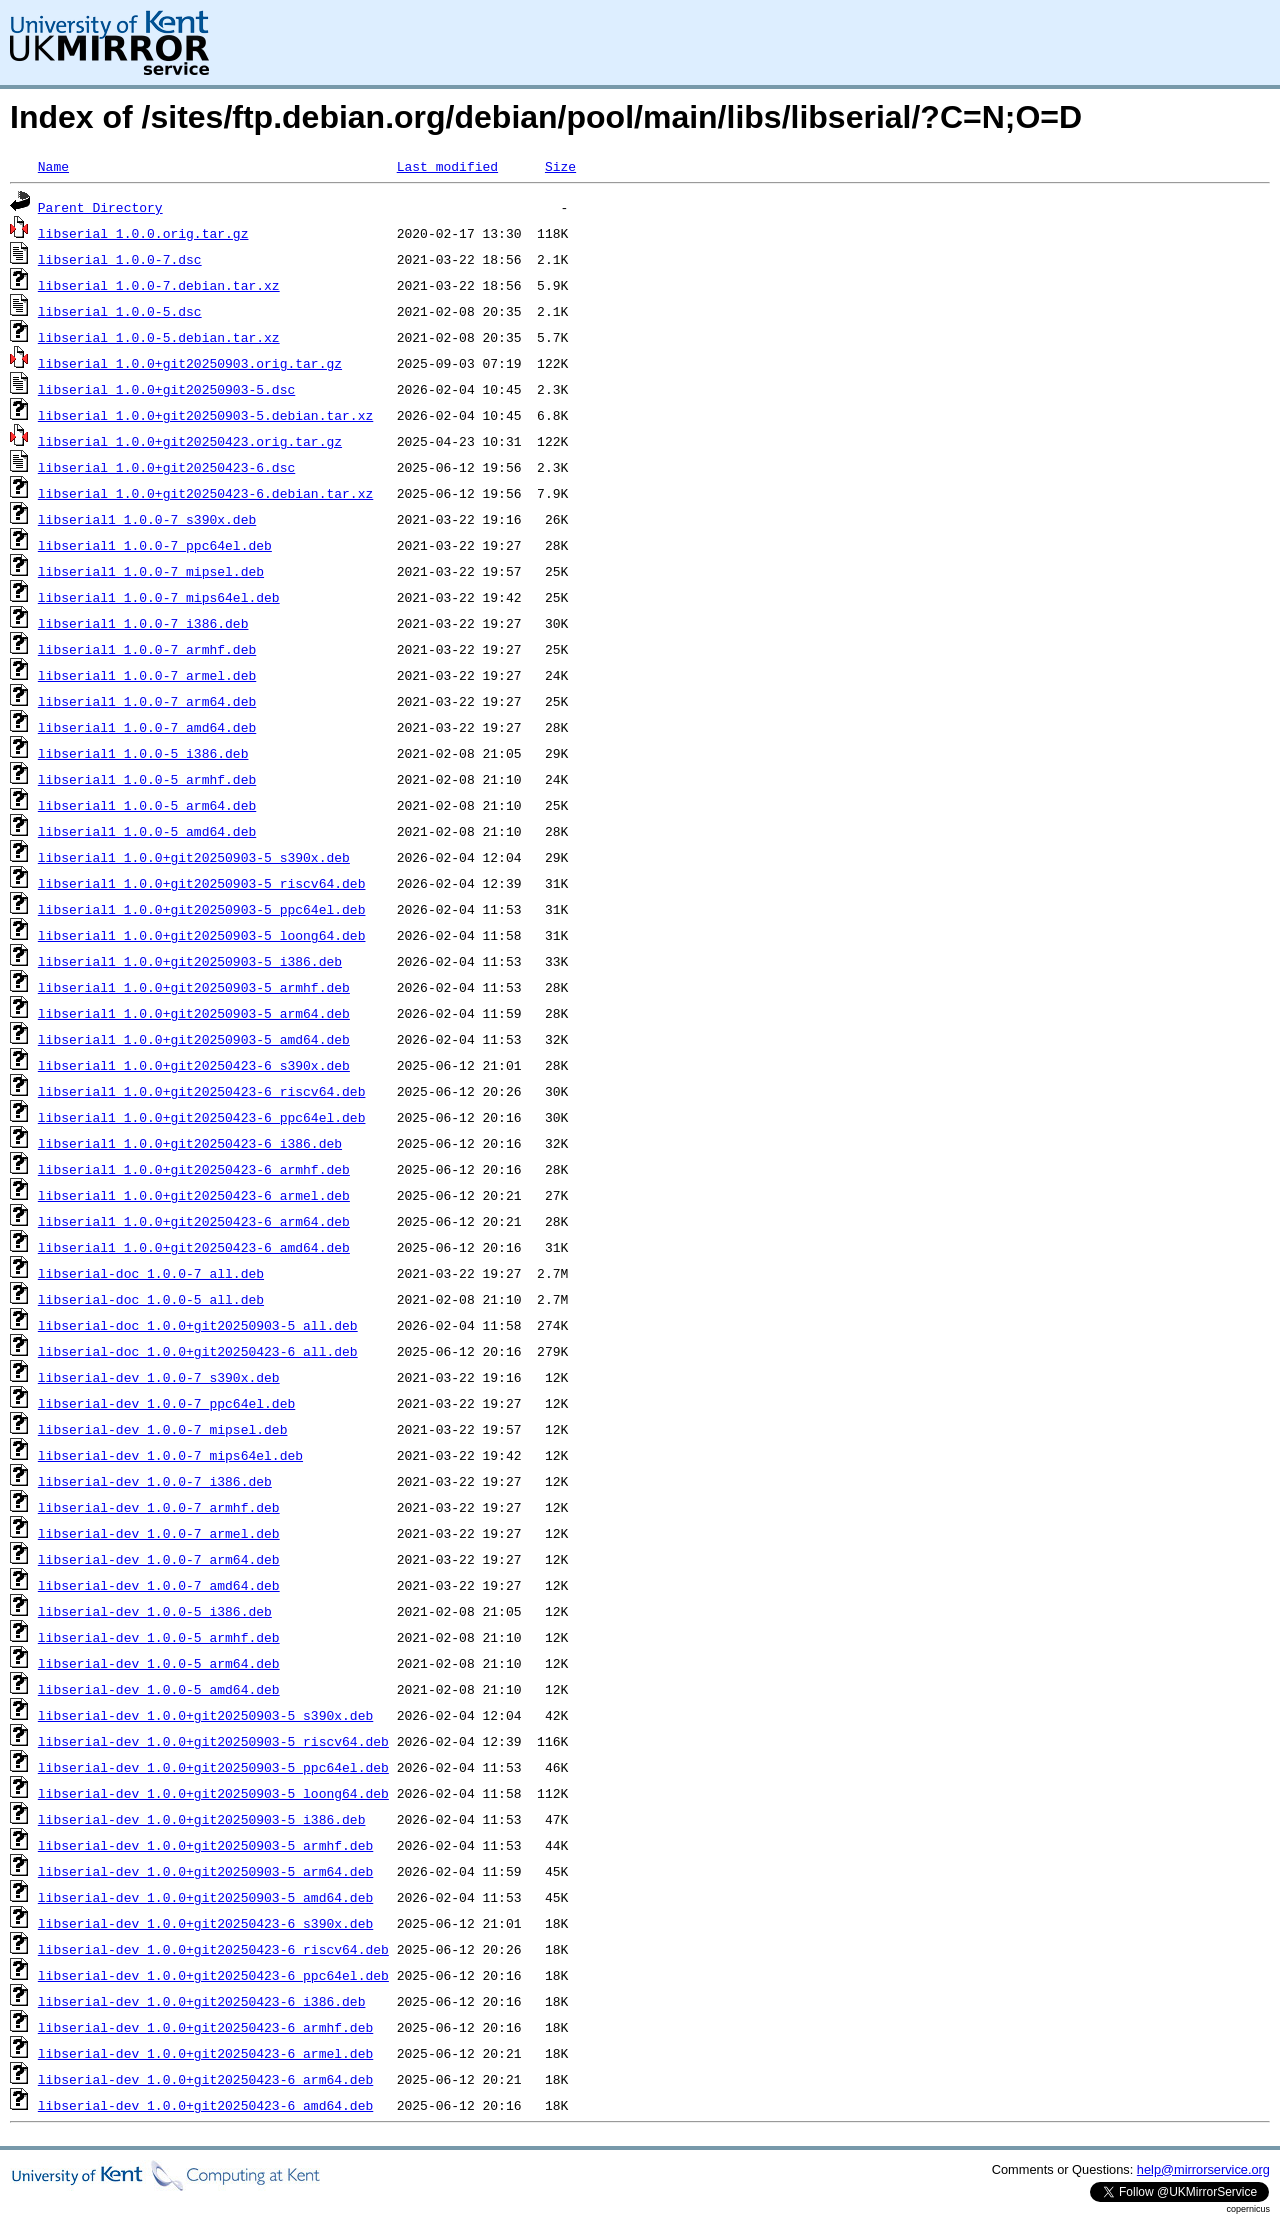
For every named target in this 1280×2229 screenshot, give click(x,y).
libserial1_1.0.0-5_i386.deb (143, 753)
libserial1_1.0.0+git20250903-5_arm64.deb (194, 1013)
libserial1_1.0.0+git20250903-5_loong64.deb (202, 935)
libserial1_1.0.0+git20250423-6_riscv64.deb (202, 1091)
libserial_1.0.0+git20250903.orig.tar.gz (190, 363)
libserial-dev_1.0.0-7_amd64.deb (159, 1585)
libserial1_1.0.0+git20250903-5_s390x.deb (194, 857)
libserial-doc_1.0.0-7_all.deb (151, 1273)
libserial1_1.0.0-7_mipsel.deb (151, 571)
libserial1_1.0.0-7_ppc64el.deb (155, 545)
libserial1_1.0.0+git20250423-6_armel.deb (194, 1195)
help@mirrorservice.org (1203, 2169)
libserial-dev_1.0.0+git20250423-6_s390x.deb (205, 1923)
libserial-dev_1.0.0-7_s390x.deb (159, 1377)
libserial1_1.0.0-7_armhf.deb (147, 649)
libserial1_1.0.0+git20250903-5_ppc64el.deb (202, 909)
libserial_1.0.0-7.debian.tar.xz (159, 285)
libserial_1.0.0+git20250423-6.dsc (166, 467)
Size (560, 166)
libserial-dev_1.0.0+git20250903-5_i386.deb (202, 1819)
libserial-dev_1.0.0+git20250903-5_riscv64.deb (213, 1741)
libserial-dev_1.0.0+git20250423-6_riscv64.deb (213, 1949)
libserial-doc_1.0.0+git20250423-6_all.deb (198, 1351)
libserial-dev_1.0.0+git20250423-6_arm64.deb (205, 2079)
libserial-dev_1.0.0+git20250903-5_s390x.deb (205, 1715)
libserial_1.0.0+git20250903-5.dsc (166, 389)
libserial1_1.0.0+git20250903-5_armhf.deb (194, 987)
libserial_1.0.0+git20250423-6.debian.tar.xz (205, 493)
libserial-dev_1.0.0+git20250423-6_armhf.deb (205, 2027)
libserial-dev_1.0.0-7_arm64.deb (159, 1559)
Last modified (447, 166)
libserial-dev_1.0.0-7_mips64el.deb (170, 1455)
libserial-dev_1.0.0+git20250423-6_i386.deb (202, 2001)
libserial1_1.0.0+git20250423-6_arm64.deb (194, 1221)
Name (53, 166)
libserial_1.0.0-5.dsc (120, 311)
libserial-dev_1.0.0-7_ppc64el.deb (166, 1403)
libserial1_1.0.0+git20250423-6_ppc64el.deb (202, 1117)
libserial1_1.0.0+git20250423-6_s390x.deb (194, 1065)
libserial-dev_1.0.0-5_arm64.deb (159, 1663)
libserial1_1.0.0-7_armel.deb (147, 675)
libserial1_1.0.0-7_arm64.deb (147, 701)
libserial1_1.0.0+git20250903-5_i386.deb (190, 961)
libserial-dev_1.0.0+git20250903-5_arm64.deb (205, 1871)
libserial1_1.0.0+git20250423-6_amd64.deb (194, 1247)
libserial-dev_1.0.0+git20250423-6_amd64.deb (205, 2105)
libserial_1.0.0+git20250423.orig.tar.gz (190, 441)
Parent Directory (100, 207)
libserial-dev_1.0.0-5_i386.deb (155, 1611)
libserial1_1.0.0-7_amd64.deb (147, 727)
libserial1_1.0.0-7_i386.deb (143, 623)
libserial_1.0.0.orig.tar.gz (143, 233)
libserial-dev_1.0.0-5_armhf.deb (159, 1637)
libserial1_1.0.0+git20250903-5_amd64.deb (194, 1039)
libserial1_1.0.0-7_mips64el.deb (159, 597)
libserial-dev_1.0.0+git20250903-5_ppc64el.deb (213, 1767)
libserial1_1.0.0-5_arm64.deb (147, 805)
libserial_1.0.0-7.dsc (120, 259)
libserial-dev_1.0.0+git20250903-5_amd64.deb (205, 1897)
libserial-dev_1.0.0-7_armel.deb (159, 1533)
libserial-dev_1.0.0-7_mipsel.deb (163, 1429)
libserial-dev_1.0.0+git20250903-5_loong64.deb (213, 1793)
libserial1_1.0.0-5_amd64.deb (147, 831)
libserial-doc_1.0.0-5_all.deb (151, 1299)
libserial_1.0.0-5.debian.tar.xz (159, 337)
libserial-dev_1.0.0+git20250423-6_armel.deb (205, 2053)
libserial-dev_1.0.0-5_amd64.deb (159, 1689)
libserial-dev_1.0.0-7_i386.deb (155, 1481)
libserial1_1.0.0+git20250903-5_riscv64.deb (202, 883)
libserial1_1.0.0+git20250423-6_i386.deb (190, 1143)
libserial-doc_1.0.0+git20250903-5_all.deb (198, 1325)
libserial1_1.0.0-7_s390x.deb (147, 519)
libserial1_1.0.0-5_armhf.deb (147, 779)
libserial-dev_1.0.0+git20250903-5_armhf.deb (205, 1845)
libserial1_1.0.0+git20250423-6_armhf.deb (194, 1169)
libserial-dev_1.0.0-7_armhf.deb (159, 1507)
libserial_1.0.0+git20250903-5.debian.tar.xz (205, 415)
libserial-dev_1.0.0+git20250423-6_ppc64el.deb (213, 1975)
